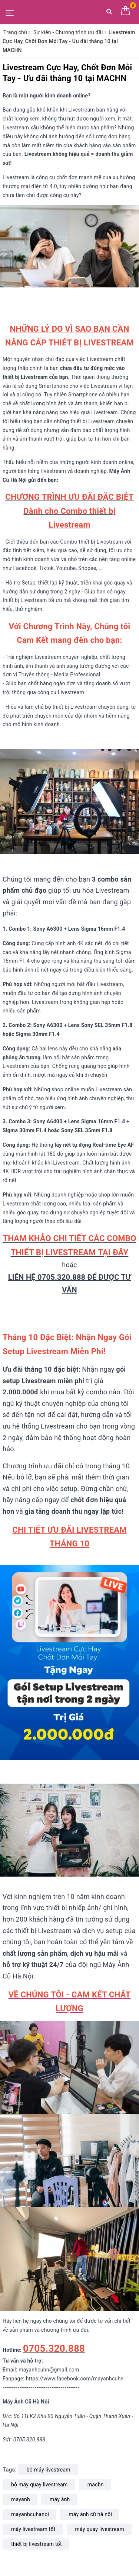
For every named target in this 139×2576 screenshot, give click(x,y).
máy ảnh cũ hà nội (90, 2514)
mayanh (20, 2499)
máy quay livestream (100, 2529)
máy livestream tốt (33, 2529)
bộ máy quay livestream (39, 2485)
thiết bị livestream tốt (36, 2544)
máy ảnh (60, 2499)
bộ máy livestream (48, 2470)
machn (95, 2485)
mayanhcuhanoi (30, 2514)
